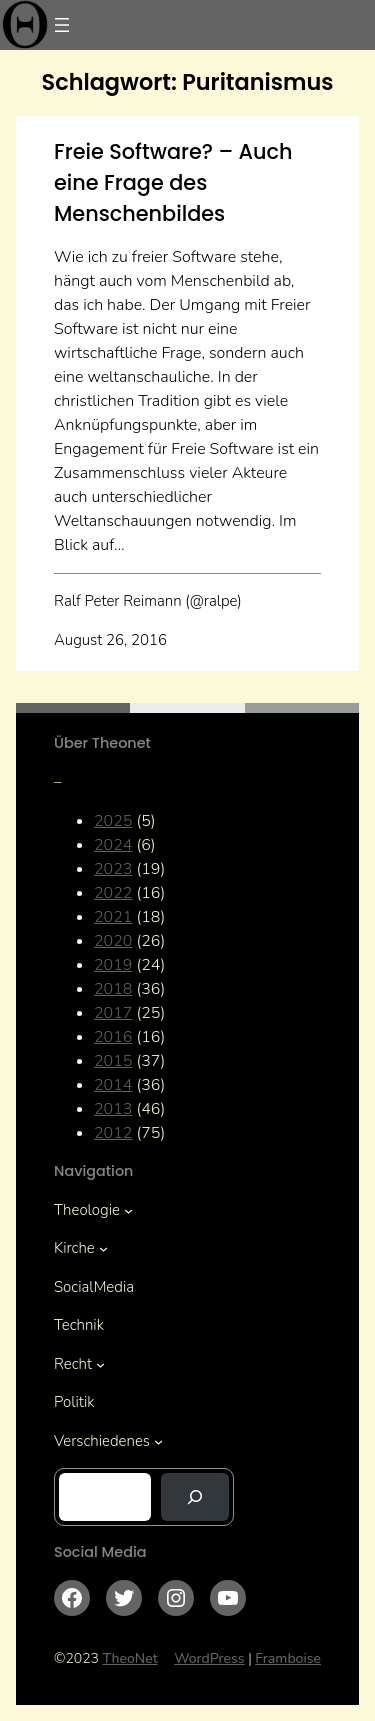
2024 (113, 845)
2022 (113, 893)
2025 (113, 821)
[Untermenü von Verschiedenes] (158, 1441)
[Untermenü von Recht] (100, 1364)
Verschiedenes (102, 1441)
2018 (113, 989)
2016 (113, 1037)
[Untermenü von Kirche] (103, 1248)
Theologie (87, 1210)
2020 (113, 941)
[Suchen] (195, 1497)
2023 (113, 869)
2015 (113, 1061)
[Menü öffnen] (62, 25)
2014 (113, 1085)
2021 (113, 917)
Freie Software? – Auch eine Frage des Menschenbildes (173, 182)
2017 (113, 1013)
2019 (113, 965)
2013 (113, 1109)
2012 (113, 1133)
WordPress (209, 1658)
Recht (73, 1364)
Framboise (288, 1658)
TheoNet (130, 1658)
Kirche (74, 1248)
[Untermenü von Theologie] (128, 1210)
